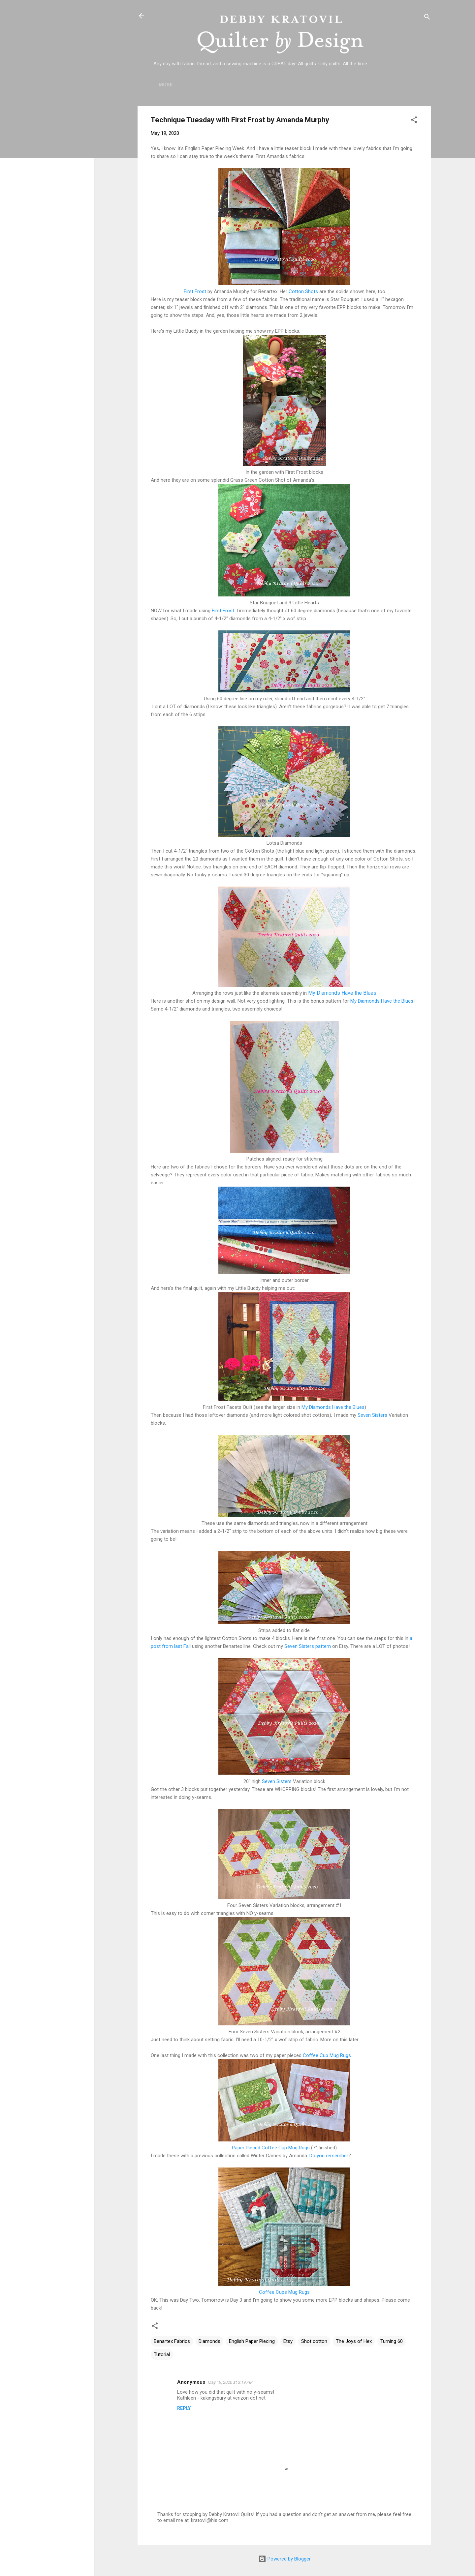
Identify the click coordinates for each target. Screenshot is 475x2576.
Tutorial (162, 2354)
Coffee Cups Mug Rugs (284, 2292)
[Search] (427, 18)
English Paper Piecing (252, 2341)
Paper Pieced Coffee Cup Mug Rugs (271, 2148)
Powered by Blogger (284, 2559)
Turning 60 (391, 2341)
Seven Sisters (372, 1415)
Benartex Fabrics (172, 2341)
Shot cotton (314, 2341)
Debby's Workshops (381, 85)
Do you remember (328, 2156)
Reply (184, 2408)
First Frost (195, 291)
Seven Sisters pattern (308, 1646)
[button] (414, 121)
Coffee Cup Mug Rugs (327, 2055)
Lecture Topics (281, 85)
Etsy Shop (328, 85)
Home (166, 85)
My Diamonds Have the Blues (342, 993)
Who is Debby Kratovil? (216, 85)
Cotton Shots (303, 291)
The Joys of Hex (354, 2341)
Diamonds (209, 2341)
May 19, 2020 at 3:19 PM (230, 2382)
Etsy (288, 2341)
